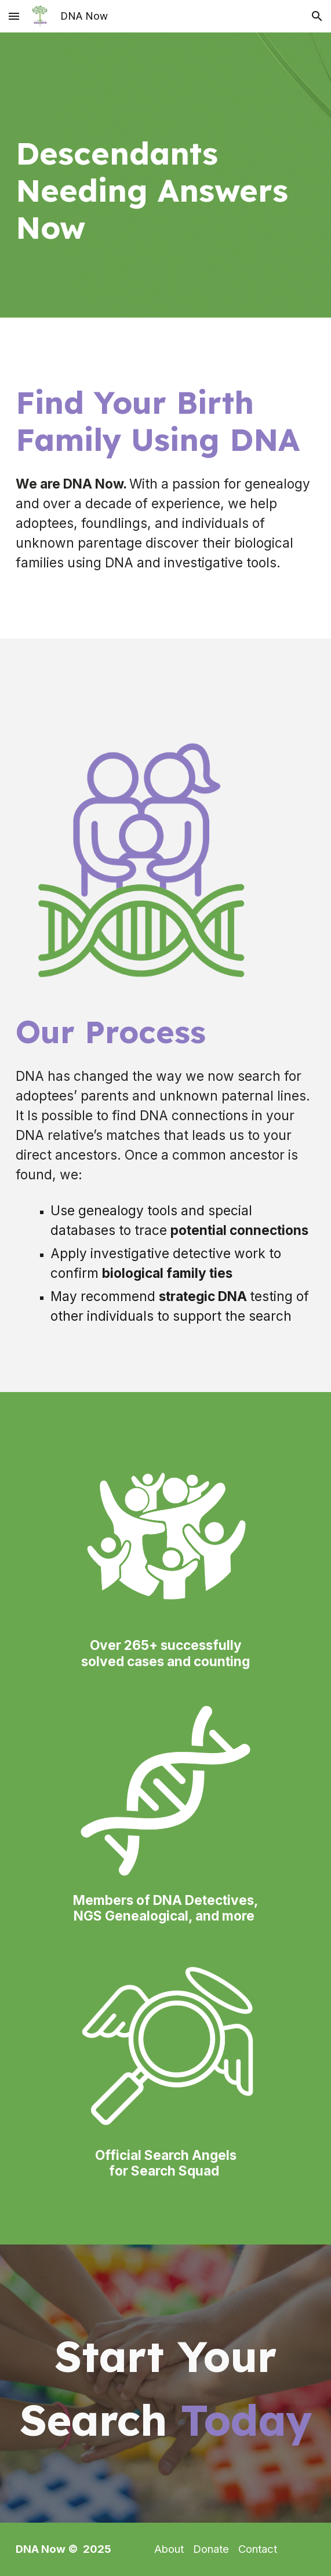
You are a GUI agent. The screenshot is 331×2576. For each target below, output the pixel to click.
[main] (165, 175)
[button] (14, 16)
